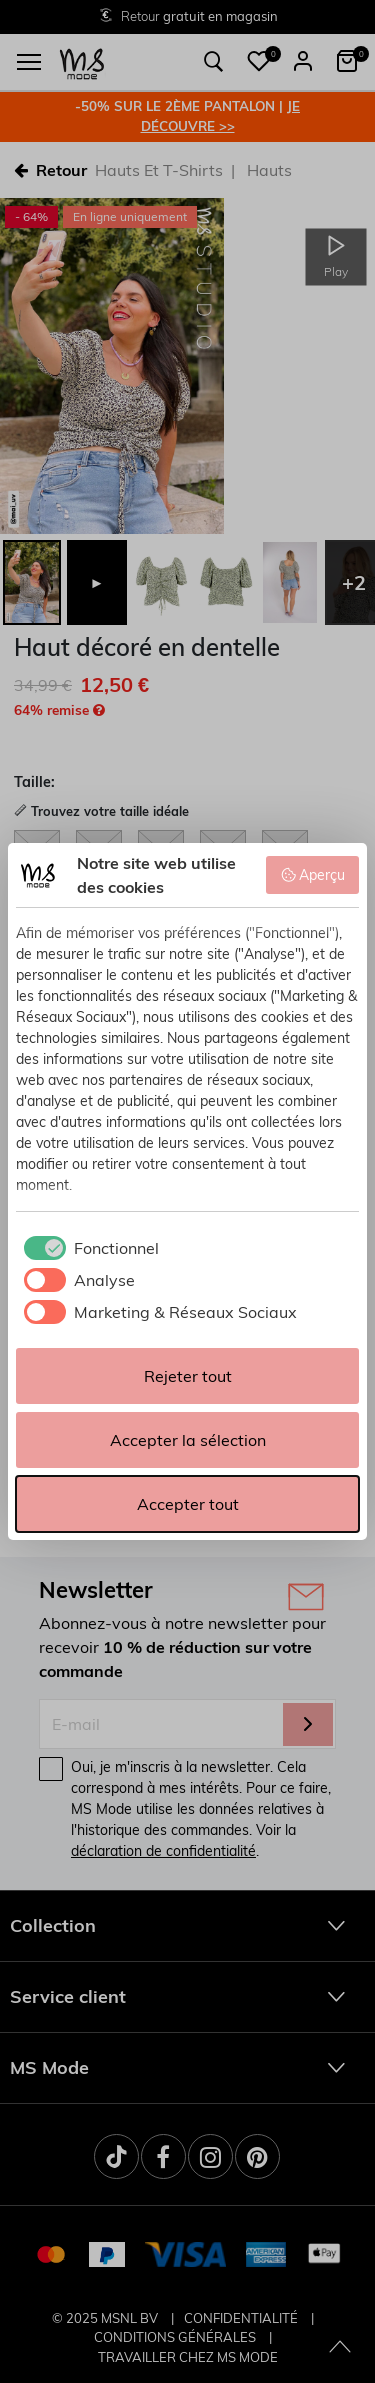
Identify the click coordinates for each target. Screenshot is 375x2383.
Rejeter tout (188, 1376)
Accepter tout (188, 1504)
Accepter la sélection (188, 1440)
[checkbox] (87, 1248)
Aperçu (313, 875)
